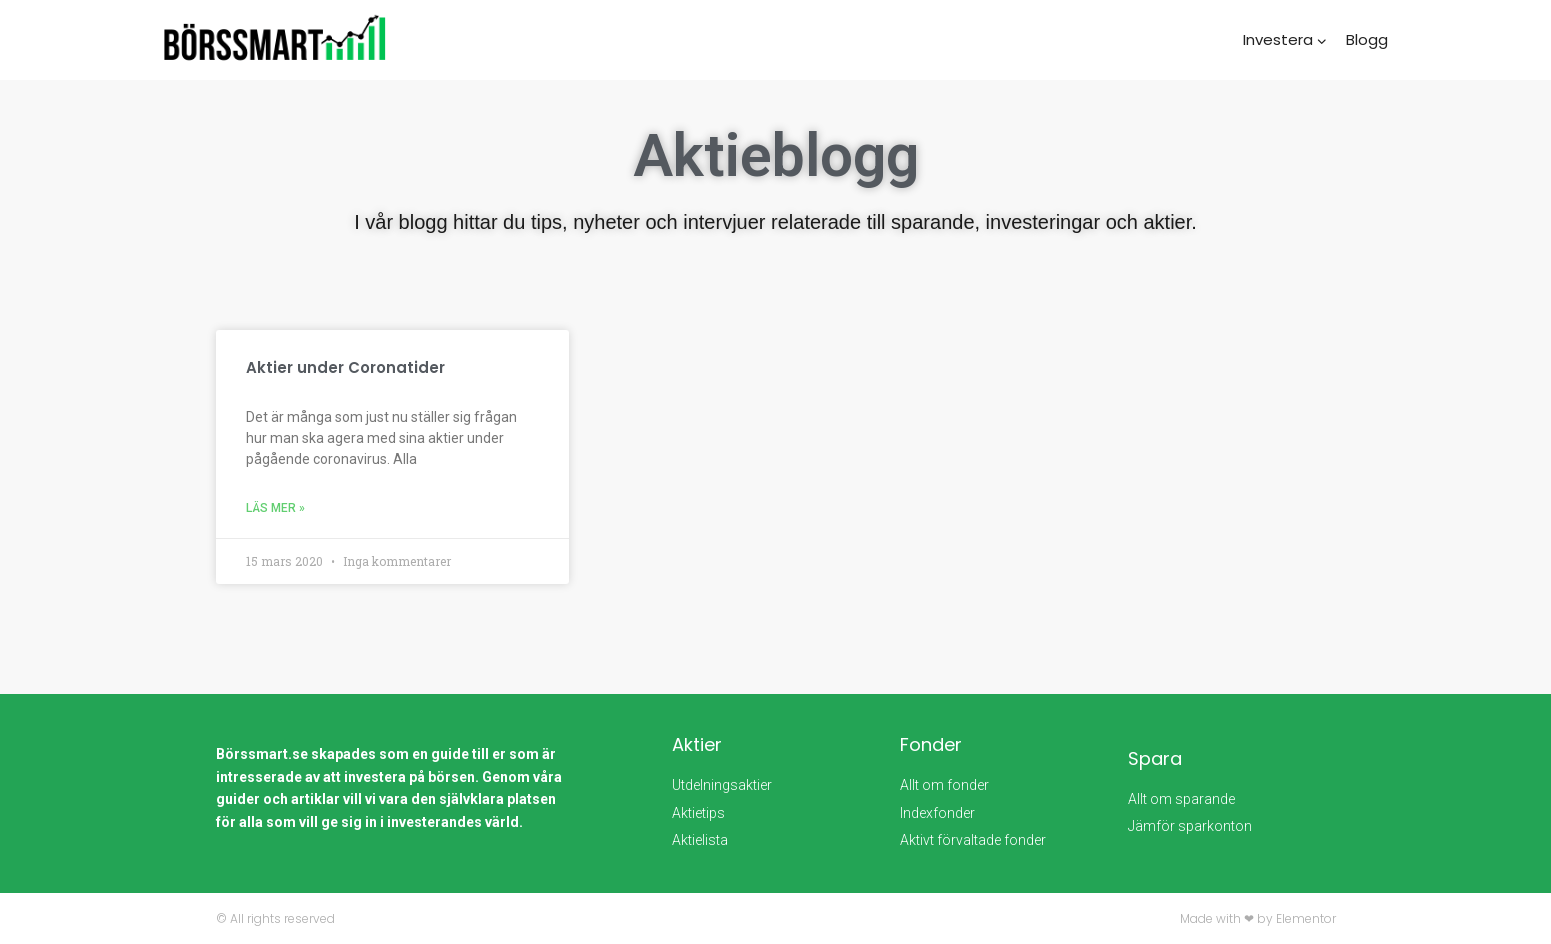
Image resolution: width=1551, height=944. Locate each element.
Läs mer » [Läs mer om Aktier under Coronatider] (275, 508)
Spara (1155, 758)
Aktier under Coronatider (345, 367)
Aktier (697, 744)
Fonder (931, 744)
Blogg (1367, 39)
